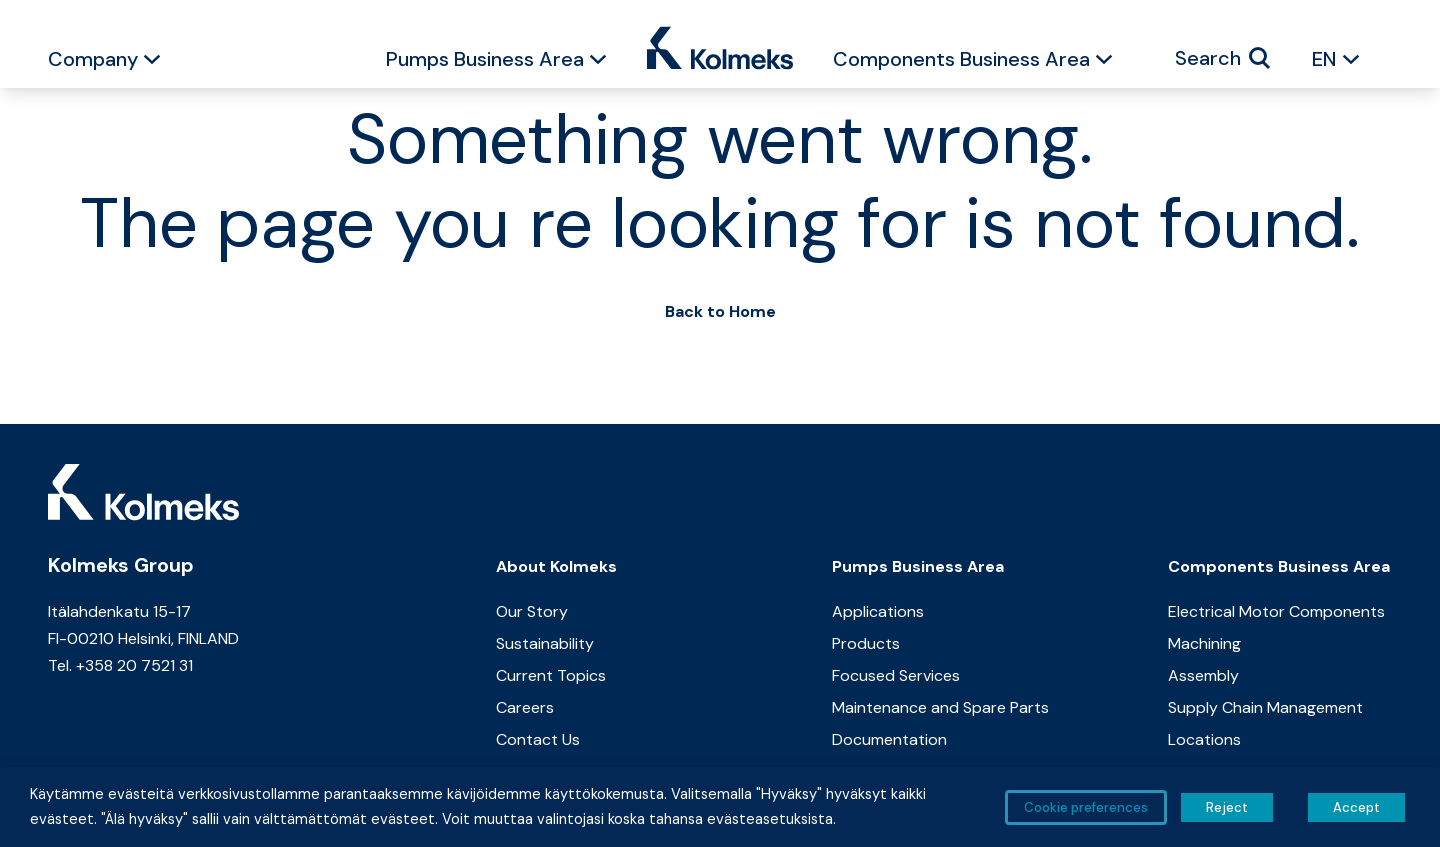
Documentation (889, 739)
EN (1324, 59)
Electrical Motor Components (1276, 611)
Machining (1204, 643)
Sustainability (545, 643)
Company (93, 59)
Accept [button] (1356, 807)
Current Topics (551, 675)
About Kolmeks (556, 566)
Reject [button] (1227, 807)
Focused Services (896, 675)
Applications (878, 611)
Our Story (532, 611)
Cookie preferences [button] (1086, 807)
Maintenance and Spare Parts (940, 707)
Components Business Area (961, 59)
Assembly (1203, 675)
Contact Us (538, 739)
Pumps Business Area (485, 59)
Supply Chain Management (1265, 707)
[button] (152, 62)
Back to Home (720, 311)
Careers (525, 707)
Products (866, 643)
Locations (1204, 739)
